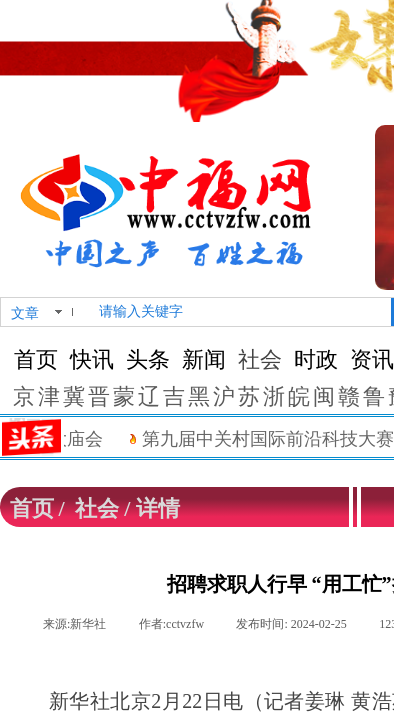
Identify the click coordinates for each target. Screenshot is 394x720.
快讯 (92, 359)
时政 (316, 359)
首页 (36, 359)
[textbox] (241, 312)
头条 (148, 359)
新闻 (204, 359)
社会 (260, 359)
